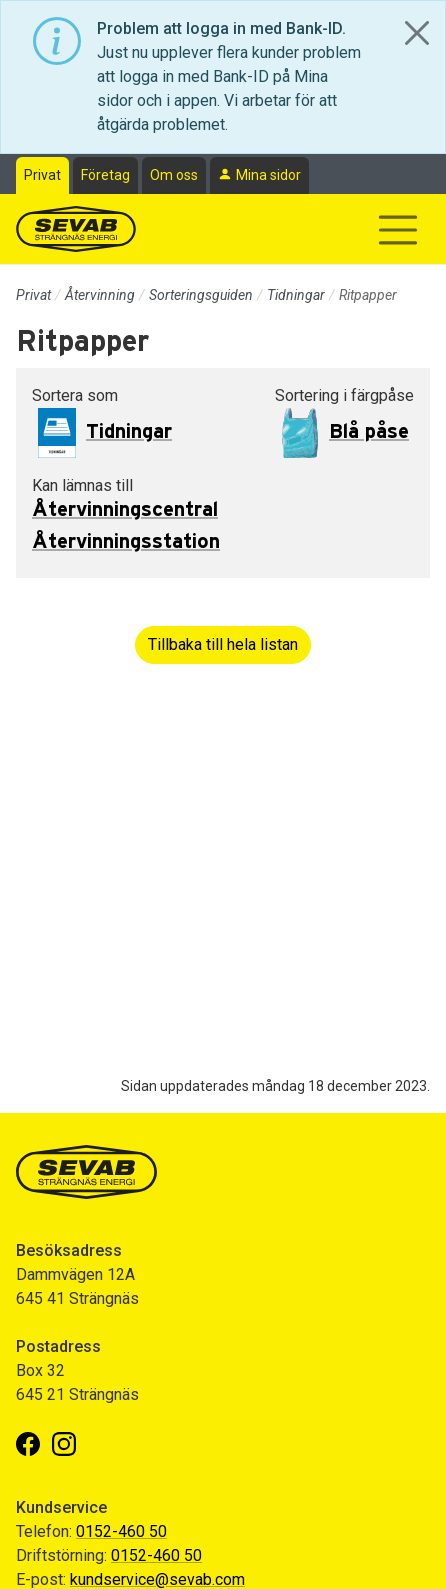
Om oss (174, 175)
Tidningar (296, 295)
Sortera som (75, 395)
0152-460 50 (121, 1531)
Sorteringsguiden (201, 295)
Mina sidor (268, 175)
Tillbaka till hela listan (223, 644)
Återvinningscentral (125, 510)
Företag (105, 175)
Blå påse (369, 432)
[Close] (417, 33)
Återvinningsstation (126, 542)
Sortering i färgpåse (344, 395)
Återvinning (100, 295)
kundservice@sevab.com (157, 1579)
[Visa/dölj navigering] (398, 230)
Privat (42, 175)
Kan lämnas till (82, 485)
